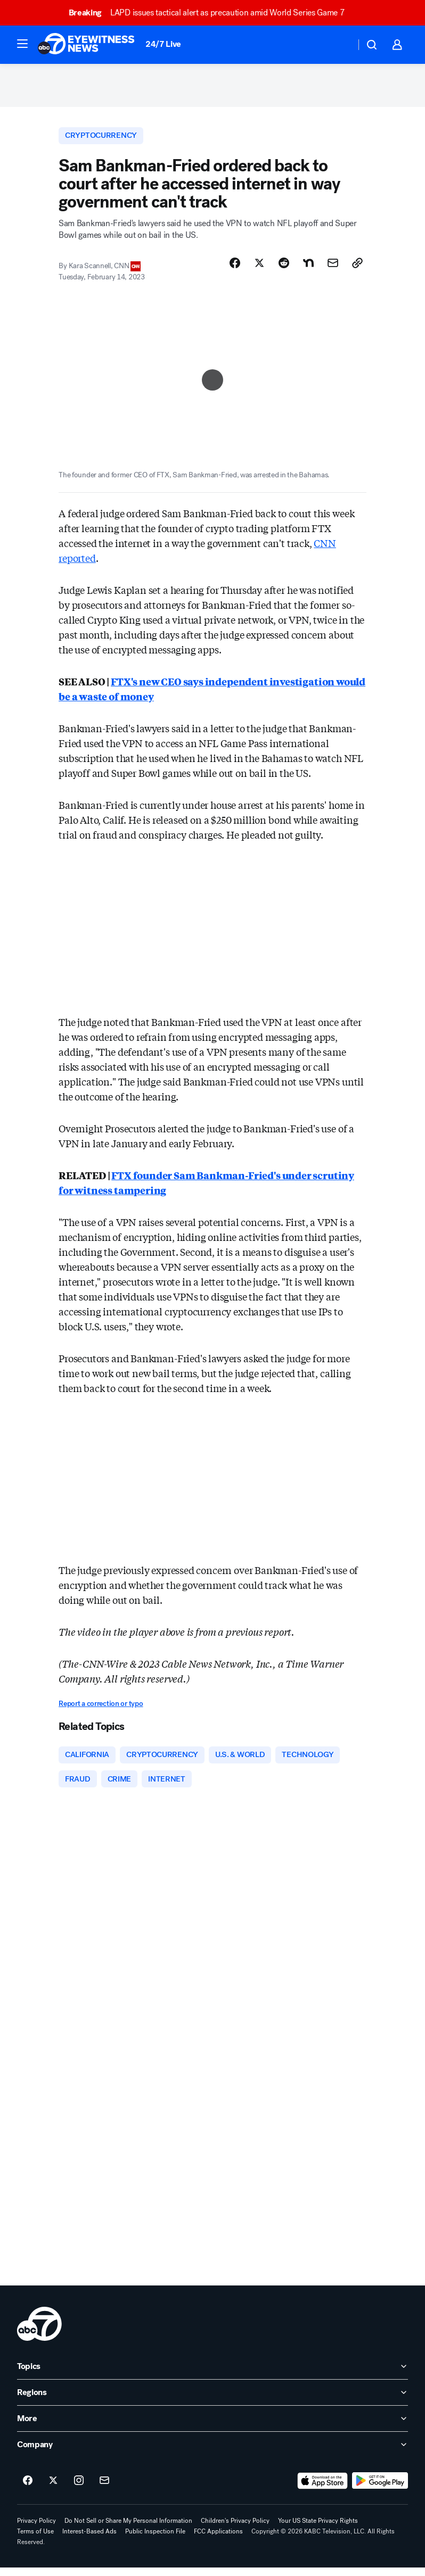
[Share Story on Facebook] (235, 269)
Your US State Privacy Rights (318, 2529)
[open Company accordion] (212, 2453)
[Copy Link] (357, 269)
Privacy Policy (36, 2529)
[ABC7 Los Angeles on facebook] (27, 2489)
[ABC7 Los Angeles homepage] (86, 44)
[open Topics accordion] (212, 2375)
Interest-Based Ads (89, 2540)
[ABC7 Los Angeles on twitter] (53, 2489)
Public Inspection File (155, 2540)
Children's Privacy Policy (235, 2529)
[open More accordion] (212, 2427)
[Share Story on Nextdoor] (308, 269)
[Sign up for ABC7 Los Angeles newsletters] (104, 2489)
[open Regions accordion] (212, 2401)
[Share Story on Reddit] (284, 269)
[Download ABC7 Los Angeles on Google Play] (380, 2489)
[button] (22, 43)
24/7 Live (163, 43)
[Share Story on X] (259, 269)
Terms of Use (35, 2540)
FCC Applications (218, 2540)
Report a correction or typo (101, 1709)
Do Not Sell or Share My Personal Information (128, 2529)
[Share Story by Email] (333, 269)
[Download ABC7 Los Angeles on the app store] (322, 2489)
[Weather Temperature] (339, 44)
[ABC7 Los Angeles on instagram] (78, 2489)
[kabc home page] (39, 2332)
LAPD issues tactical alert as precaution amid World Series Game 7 (212, 12)
